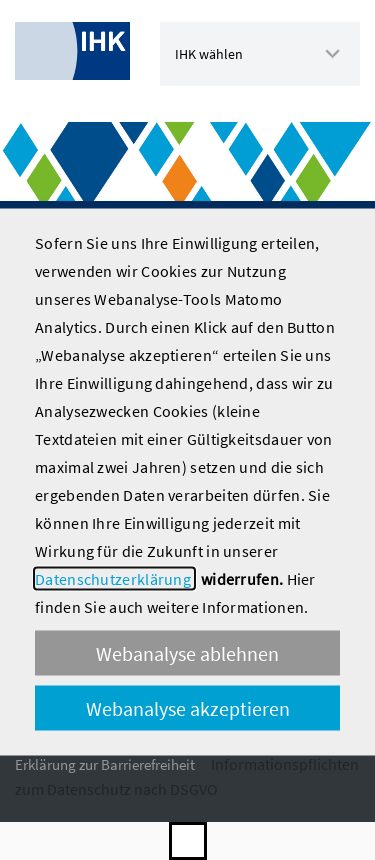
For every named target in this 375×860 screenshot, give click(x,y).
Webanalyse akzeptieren (188, 707)
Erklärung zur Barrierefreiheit (105, 764)
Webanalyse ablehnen (187, 652)
